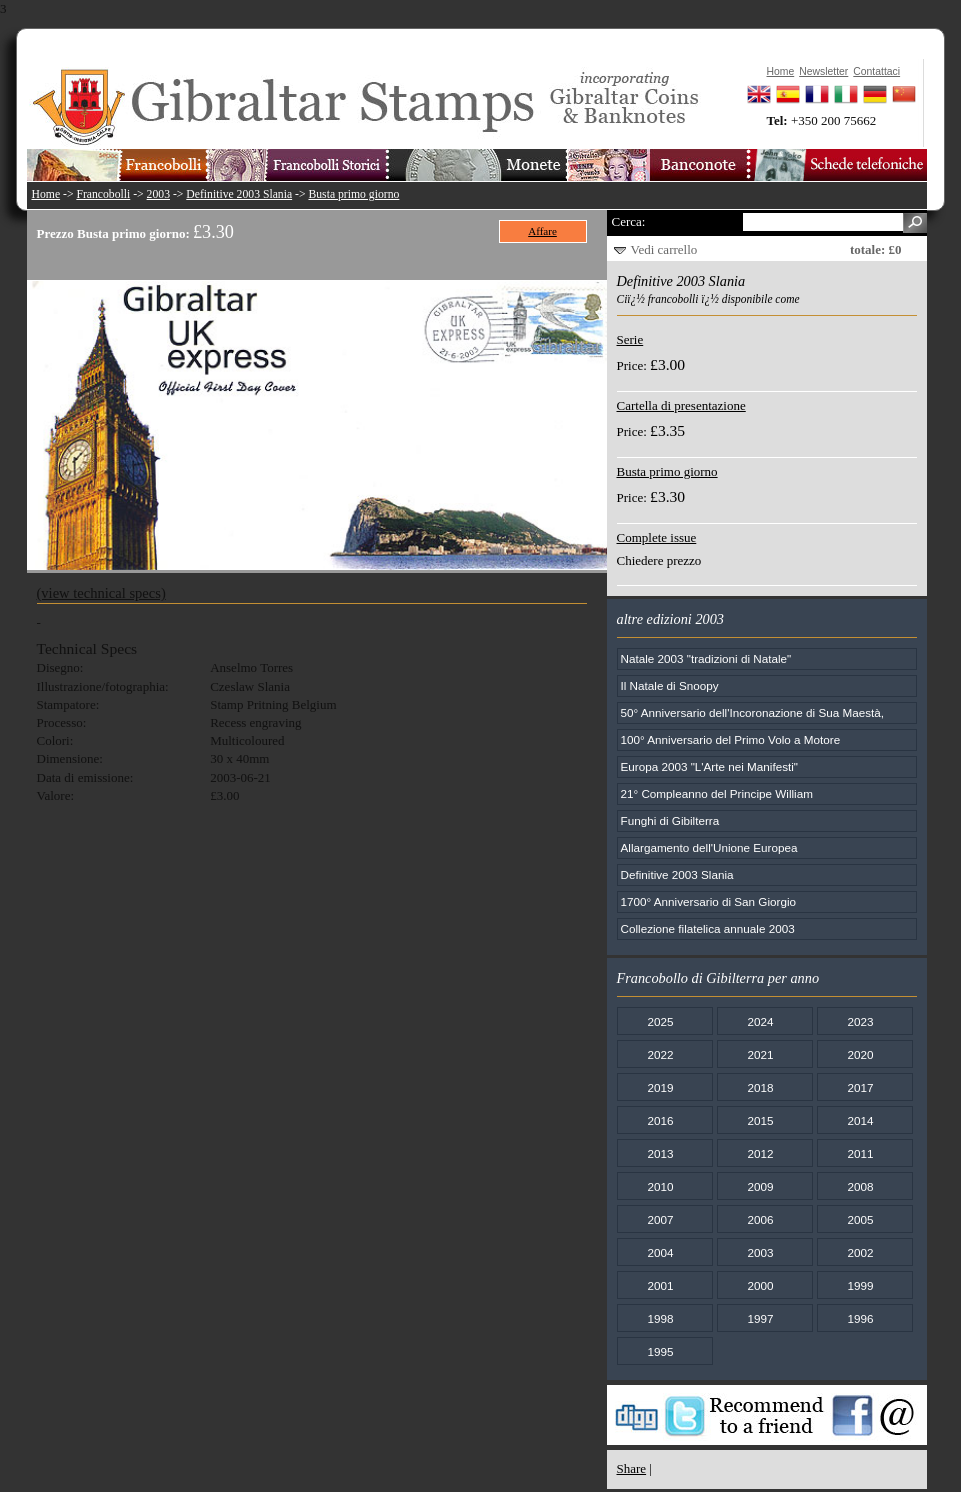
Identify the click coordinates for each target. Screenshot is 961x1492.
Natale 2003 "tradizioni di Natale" (706, 658)
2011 (860, 1153)
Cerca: (629, 221)
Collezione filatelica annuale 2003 (708, 928)
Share (632, 1468)
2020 (860, 1054)
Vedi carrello (664, 249)
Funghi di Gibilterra (670, 820)
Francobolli (103, 194)
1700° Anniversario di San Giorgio (709, 901)
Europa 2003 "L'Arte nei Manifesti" (710, 766)
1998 (660, 1318)
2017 (860, 1087)
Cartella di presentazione (681, 405)
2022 (660, 1054)
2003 (158, 194)
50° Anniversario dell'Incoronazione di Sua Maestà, (753, 712)
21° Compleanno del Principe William (717, 793)
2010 (660, 1186)
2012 (760, 1153)
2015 (760, 1120)
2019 (660, 1087)
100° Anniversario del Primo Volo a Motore (731, 739)
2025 (660, 1021)
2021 (760, 1054)
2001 (660, 1285)
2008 (860, 1186)
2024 (760, 1021)
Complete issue (657, 537)
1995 (660, 1351)
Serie (630, 339)
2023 (860, 1021)
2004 (660, 1252)
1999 (860, 1285)
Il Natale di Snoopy (670, 685)
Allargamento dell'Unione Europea (709, 847)
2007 (660, 1219)
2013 (660, 1153)
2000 (760, 1285)
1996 (860, 1318)
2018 (760, 1087)
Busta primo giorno (353, 194)
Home (46, 194)
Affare (542, 231)
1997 (760, 1318)
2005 (860, 1219)
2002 (860, 1252)
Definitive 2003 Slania (239, 194)
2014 (860, 1120)
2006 (760, 1219)
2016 (660, 1120)
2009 (760, 1186)
